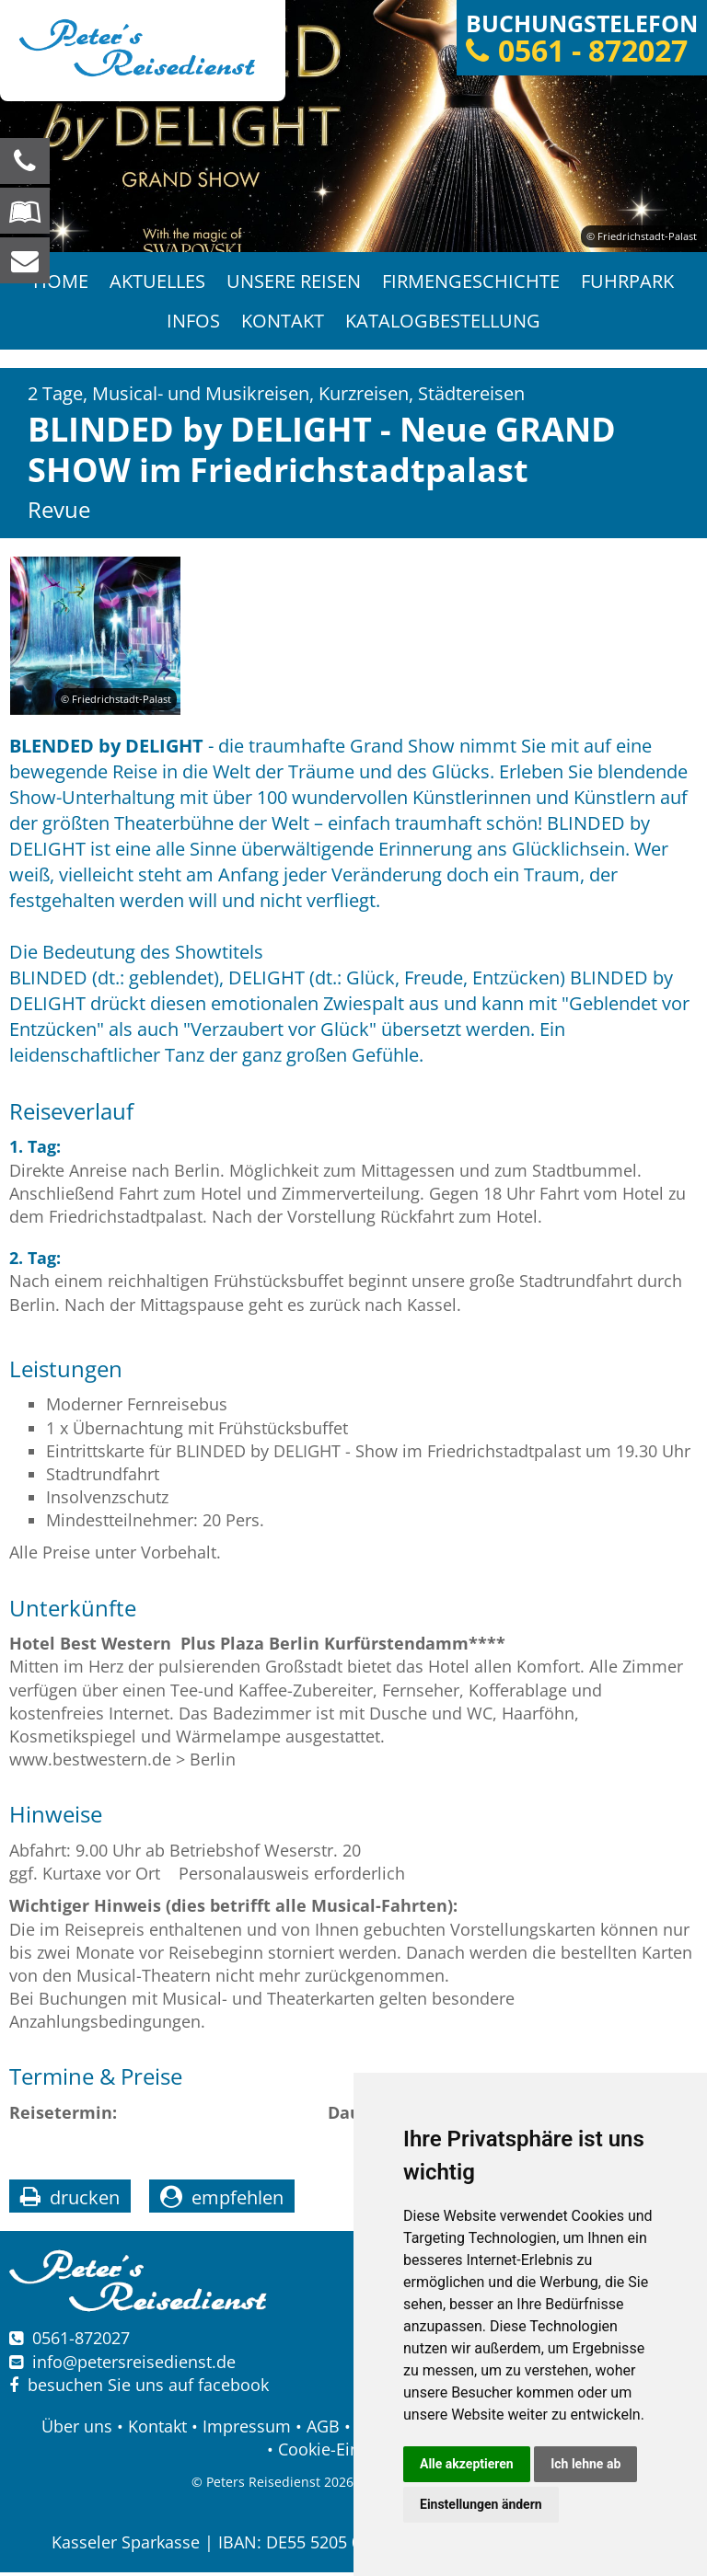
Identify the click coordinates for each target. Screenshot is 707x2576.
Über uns (76, 2430)
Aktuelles (156, 282)
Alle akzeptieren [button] (467, 2463)
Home (59, 282)
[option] (353, 126)
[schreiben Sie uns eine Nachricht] (25, 260)
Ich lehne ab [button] (585, 2463)
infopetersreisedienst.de (134, 2365)
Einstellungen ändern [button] (481, 2504)
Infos (192, 323)
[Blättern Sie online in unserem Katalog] (25, 211)
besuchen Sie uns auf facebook (139, 2388)
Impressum (247, 2430)
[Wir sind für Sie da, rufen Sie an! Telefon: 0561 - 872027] (25, 161)
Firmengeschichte (472, 282)
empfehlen (237, 2202)
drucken (85, 2202)
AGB (323, 2430)
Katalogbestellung (443, 323)
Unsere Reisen (293, 282)
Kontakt (282, 323)
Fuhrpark (629, 282)
